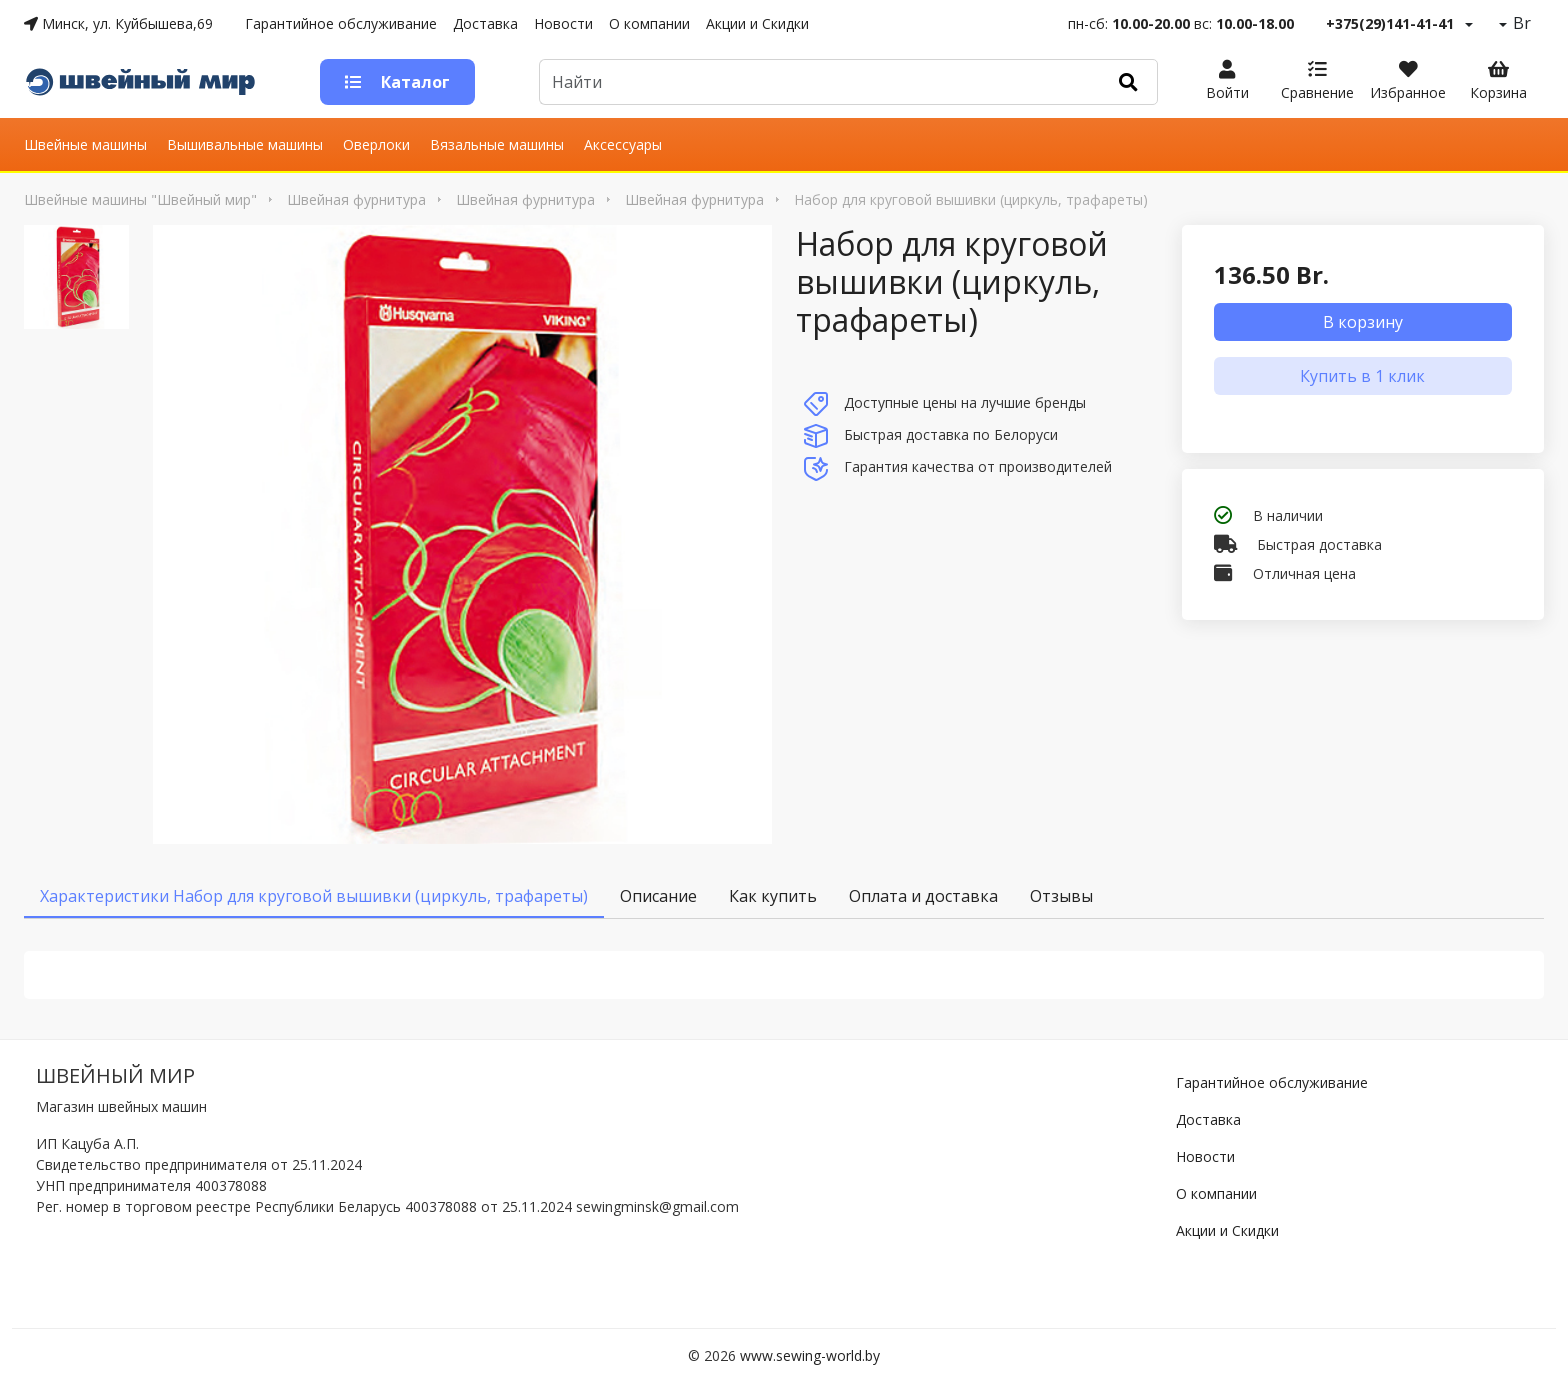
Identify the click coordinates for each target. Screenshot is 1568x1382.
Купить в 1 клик (1362, 376)
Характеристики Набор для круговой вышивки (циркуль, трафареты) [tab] (314, 896)
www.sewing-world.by (810, 1355)
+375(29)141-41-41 (1390, 23)
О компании (649, 23)
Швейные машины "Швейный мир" (140, 199)
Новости (563, 23)
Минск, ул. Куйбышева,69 (118, 23)
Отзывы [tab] (1061, 896)
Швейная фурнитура (356, 199)
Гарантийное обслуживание (341, 23)
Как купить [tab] (773, 896)
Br (1520, 23)
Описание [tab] (658, 896)
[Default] (820, 82)
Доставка (485, 23)
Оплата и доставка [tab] (923, 896)
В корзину (1363, 322)
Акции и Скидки (757, 23)
